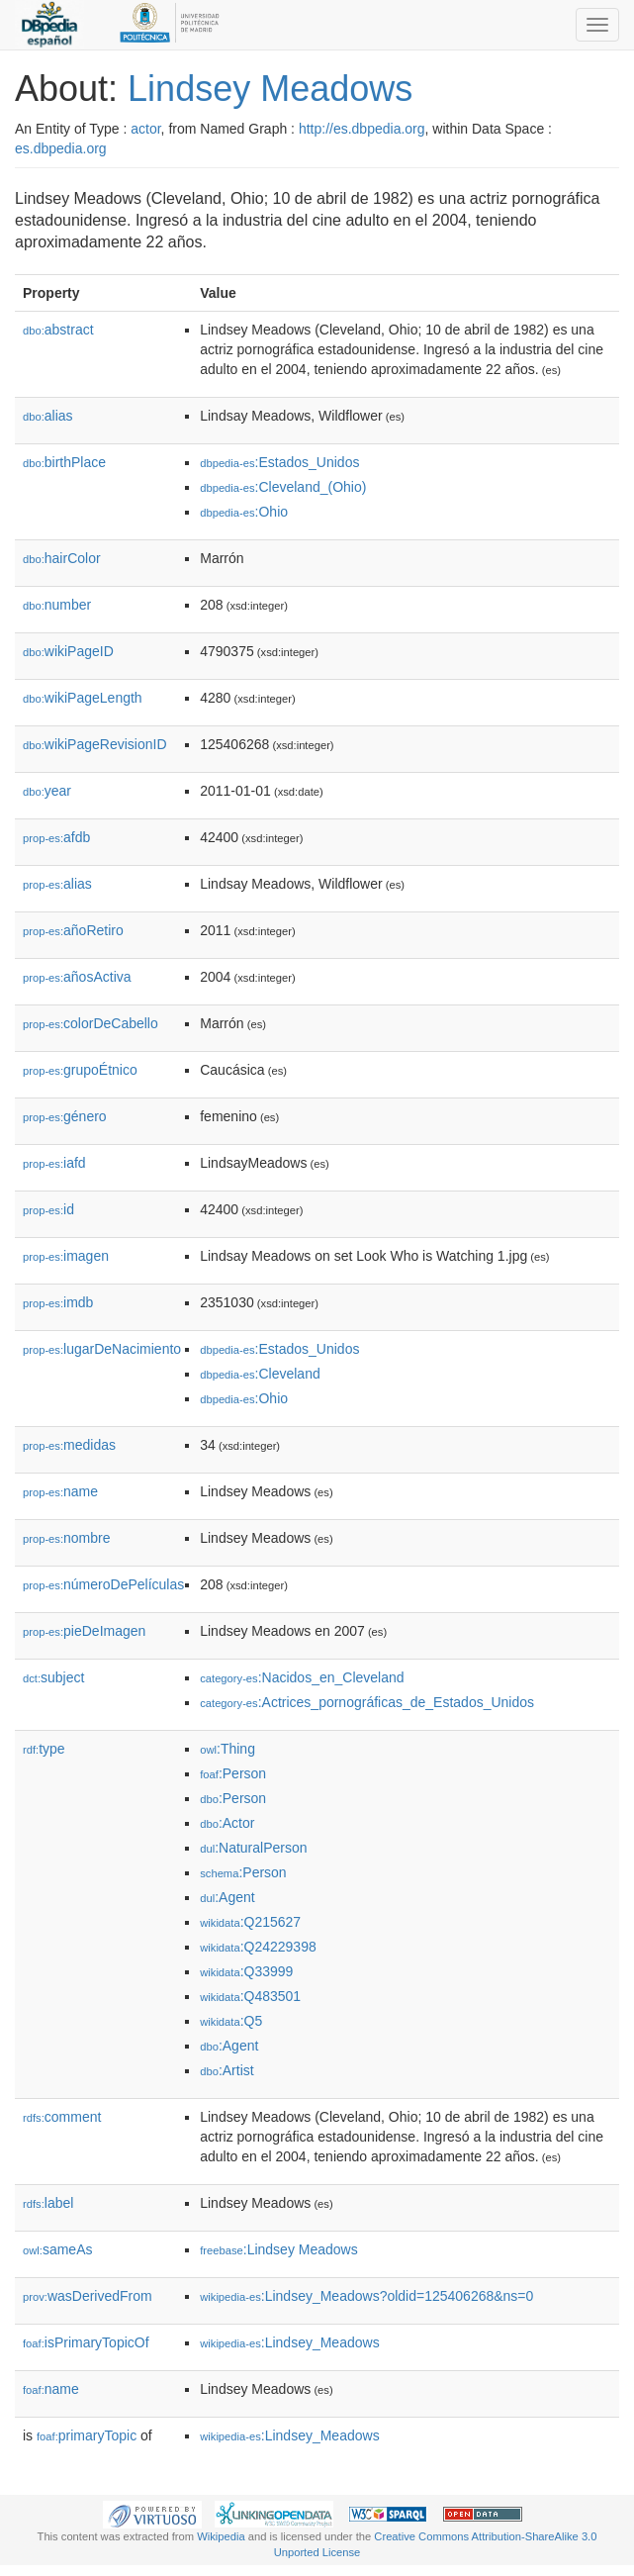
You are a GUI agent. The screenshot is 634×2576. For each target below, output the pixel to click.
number (57, 605)
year (47, 791)
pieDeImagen (84, 1631)
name (60, 1491)
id (48, 1209)
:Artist (226, 2070)
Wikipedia (221, 2536)
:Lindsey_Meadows (289, 2342)
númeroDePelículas (103, 1584)
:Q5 (231, 2021)
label (48, 2203)
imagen (66, 1256)
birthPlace (64, 462)
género (65, 1116)
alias (48, 416)
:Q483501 (250, 1996)
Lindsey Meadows (270, 88)
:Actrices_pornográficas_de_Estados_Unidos (367, 1702)
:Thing (227, 1749)
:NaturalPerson (253, 1848)
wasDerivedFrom (87, 2296)
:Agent (227, 1897)
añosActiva (77, 977)
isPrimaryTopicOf (86, 2342)
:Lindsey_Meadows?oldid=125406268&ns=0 (366, 2296)
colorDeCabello (90, 1023)
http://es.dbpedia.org (362, 129)
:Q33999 (246, 1971)
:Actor (227, 1823)
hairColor (62, 558)
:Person (233, 1773)
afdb (56, 837)
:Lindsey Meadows (279, 2249)
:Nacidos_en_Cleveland (302, 1677)
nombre (67, 1538)
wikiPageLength (82, 698)
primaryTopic (86, 2435)
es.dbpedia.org (61, 148)
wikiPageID (68, 651)
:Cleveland (260, 1374)
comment (62, 2117)
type (44, 1749)
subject (53, 1677)
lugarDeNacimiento (102, 1349)
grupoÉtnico (80, 1070)
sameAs (57, 2249)
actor (145, 129)
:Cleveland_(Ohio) (283, 487)
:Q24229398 (258, 1947)
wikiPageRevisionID (95, 744)
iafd (54, 1163)
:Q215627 (250, 1922)
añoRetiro (73, 930)
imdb (58, 1302)
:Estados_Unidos (279, 462)
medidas (69, 1445)
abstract (58, 329)
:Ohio (244, 512)
